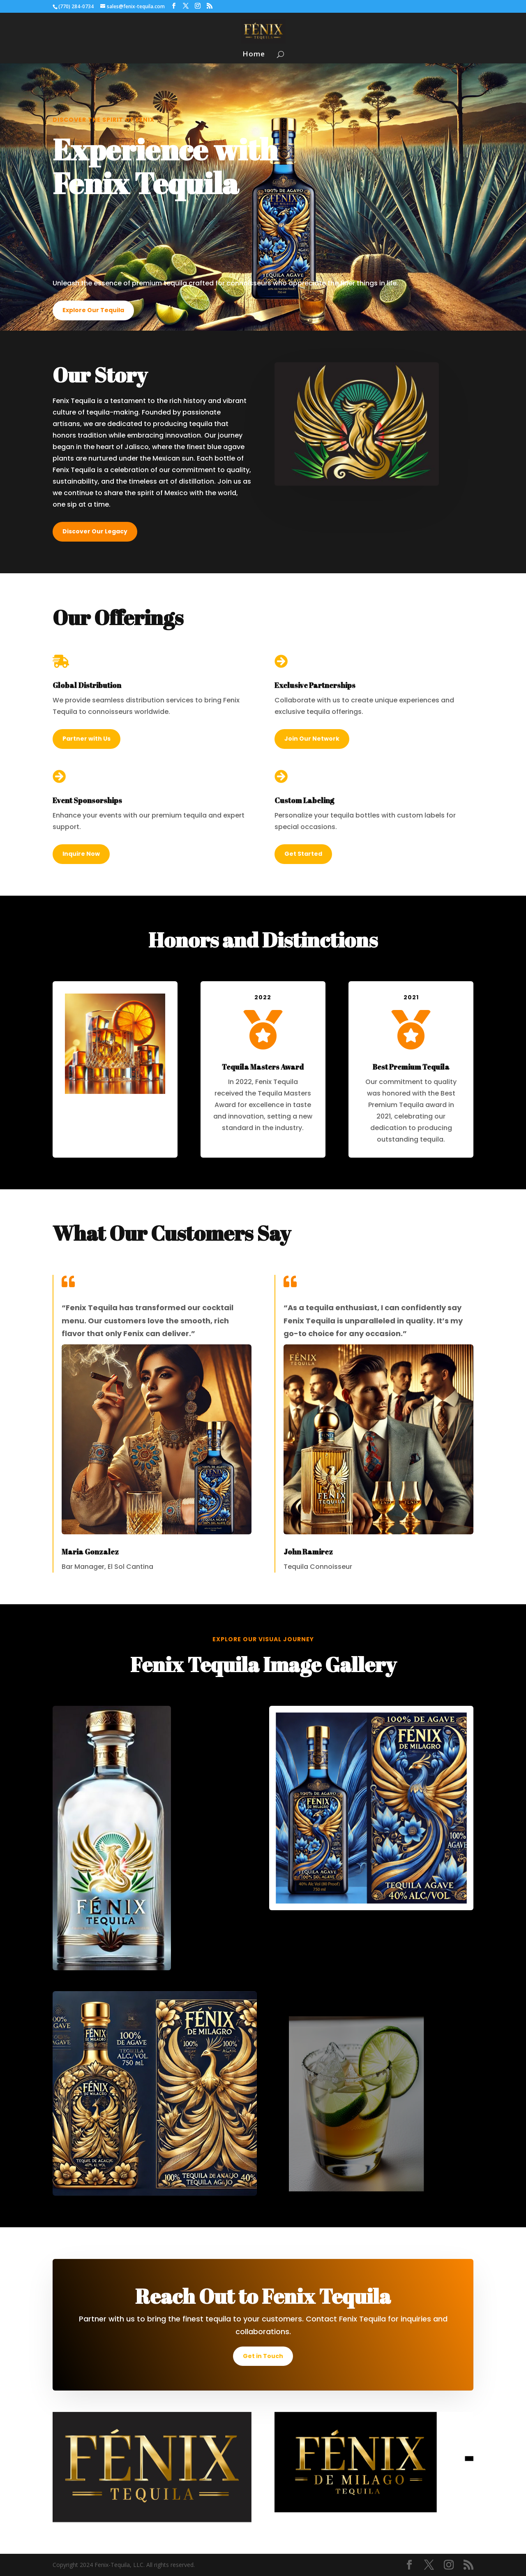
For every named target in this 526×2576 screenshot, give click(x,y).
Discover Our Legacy (94, 531)
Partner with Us (86, 738)
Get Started (303, 854)
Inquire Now (81, 854)
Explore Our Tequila (93, 310)
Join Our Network (311, 738)
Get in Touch (263, 2356)
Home (253, 54)
